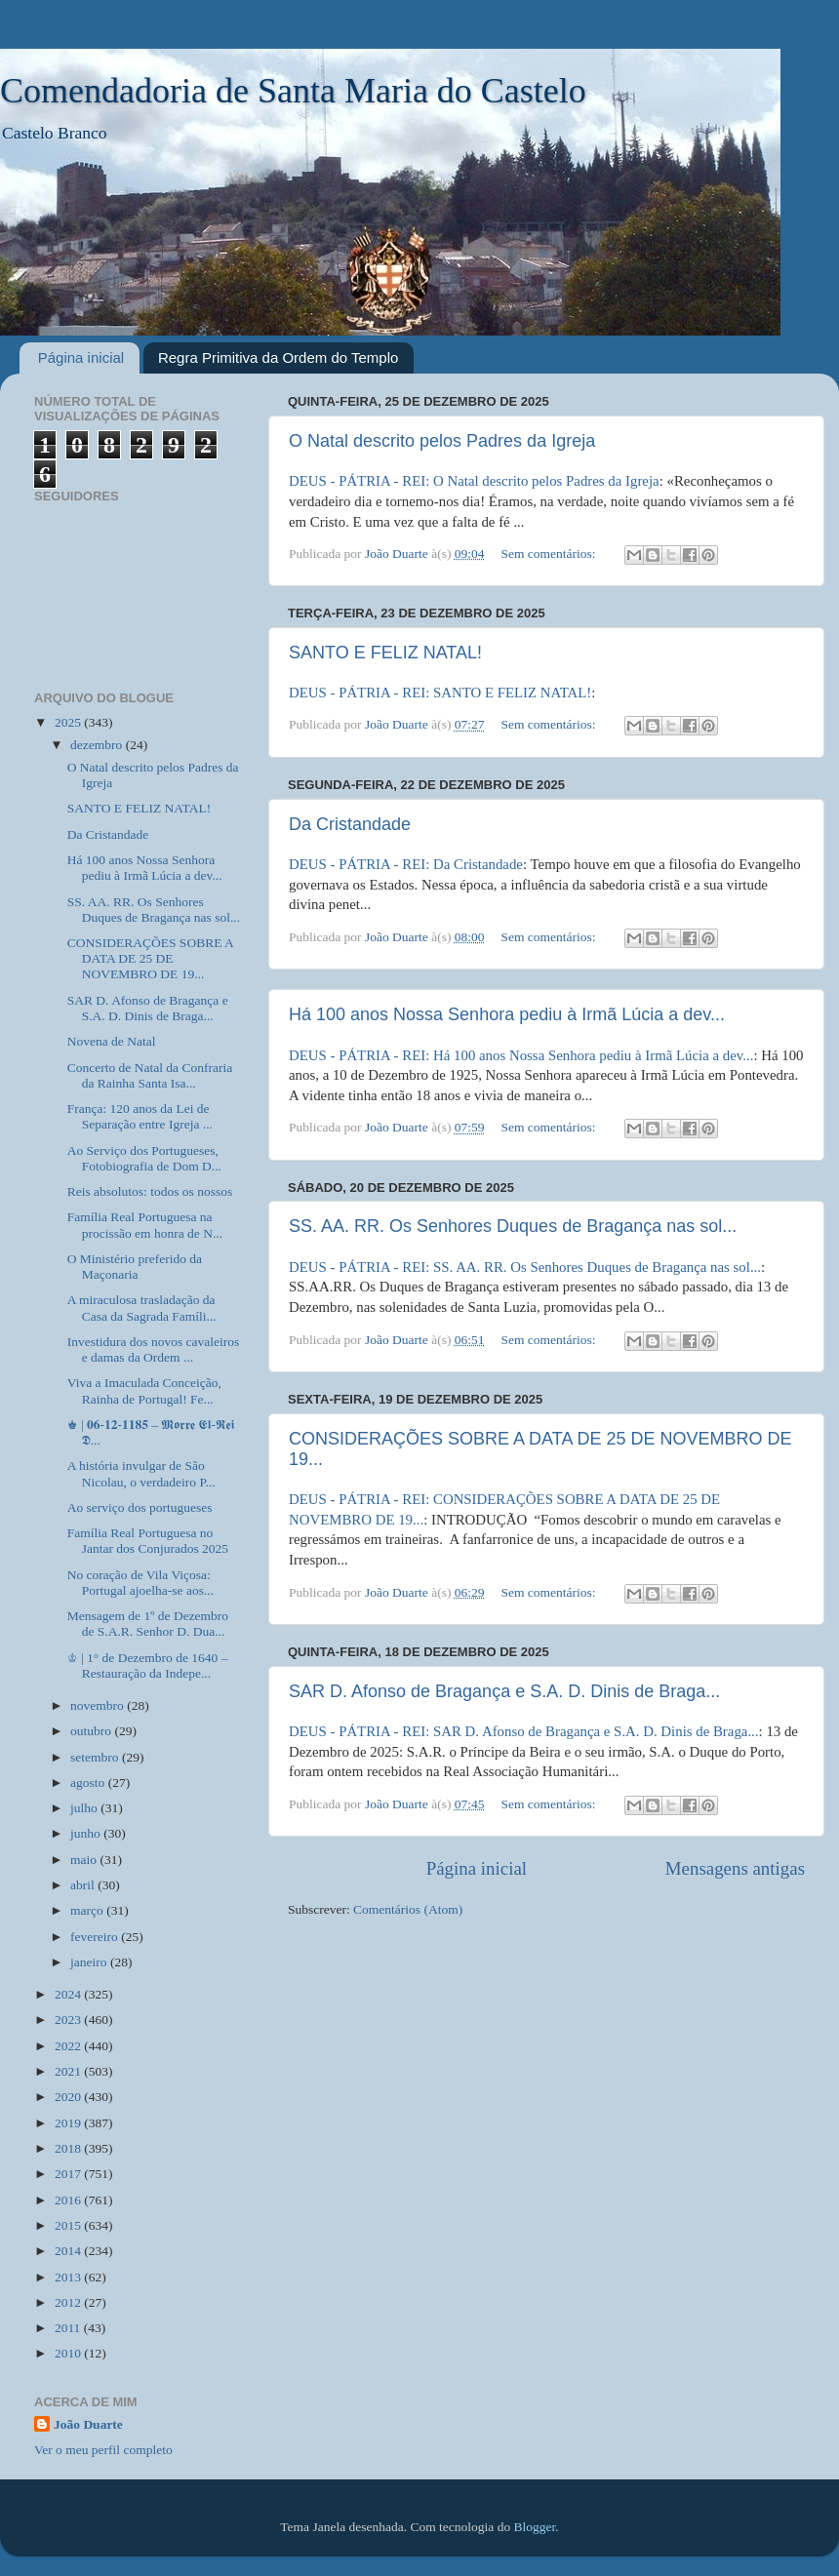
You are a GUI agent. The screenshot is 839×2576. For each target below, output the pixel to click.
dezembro (98, 744)
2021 (69, 2071)
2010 (69, 2353)
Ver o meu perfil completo (103, 2449)
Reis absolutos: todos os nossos (150, 1191)
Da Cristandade (350, 824)
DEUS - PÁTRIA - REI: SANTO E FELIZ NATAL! (440, 692)
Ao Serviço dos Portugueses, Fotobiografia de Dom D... (144, 1158)
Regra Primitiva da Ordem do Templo (278, 357)
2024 (69, 1994)
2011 (69, 2327)
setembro (96, 1757)
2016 (69, 2200)
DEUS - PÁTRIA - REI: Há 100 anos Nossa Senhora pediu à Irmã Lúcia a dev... (521, 1055)
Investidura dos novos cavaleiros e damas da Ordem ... (153, 1349)
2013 (69, 2277)
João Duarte (88, 2424)
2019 (69, 2123)
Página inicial (81, 357)
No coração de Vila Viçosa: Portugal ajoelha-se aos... (140, 1582)
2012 (69, 2302)
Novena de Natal (111, 1041)
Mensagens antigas (735, 1868)
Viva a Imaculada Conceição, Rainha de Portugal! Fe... (144, 1390)
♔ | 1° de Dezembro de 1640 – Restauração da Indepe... (147, 1665)
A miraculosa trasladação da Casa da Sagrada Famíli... (142, 1307)
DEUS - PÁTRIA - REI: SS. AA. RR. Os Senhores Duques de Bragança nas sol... (525, 1267)
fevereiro (95, 1936)
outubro (92, 1731)
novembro (98, 1705)
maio (85, 1859)
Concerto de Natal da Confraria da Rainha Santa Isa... (149, 1075)
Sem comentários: (549, 553)
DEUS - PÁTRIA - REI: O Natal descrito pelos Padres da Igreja (474, 481)
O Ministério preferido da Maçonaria (134, 1266)
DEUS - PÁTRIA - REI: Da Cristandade (406, 864)
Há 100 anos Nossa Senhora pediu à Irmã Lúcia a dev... (507, 1014)
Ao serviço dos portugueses (140, 1507)
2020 (69, 2096)
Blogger (535, 2526)
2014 (69, 2250)
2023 (69, 2019)
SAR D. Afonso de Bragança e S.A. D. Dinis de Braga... (504, 1691)
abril (84, 1885)
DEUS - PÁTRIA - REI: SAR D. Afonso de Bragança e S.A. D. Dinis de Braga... (524, 1731)
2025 (69, 722)
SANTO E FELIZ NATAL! (385, 652)
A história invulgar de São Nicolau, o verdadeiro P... (141, 1473)
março (88, 1910)
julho (85, 1808)
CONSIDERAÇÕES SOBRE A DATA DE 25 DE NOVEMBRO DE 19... (150, 958)
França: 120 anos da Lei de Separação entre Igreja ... (140, 1116)
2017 (69, 2173)
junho (86, 1833)
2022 (69, 2046)
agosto (89, 1782)
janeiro (90, 1962)
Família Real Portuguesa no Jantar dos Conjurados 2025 (147, 1541)
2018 (69, 2148)
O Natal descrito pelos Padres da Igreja (442, 441)
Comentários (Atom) (407, 1909)
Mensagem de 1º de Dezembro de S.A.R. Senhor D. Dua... (147, 1623)
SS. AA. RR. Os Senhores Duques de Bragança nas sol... (513, 1226)
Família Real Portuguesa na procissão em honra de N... (144, 1224)
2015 (69, 2225)
